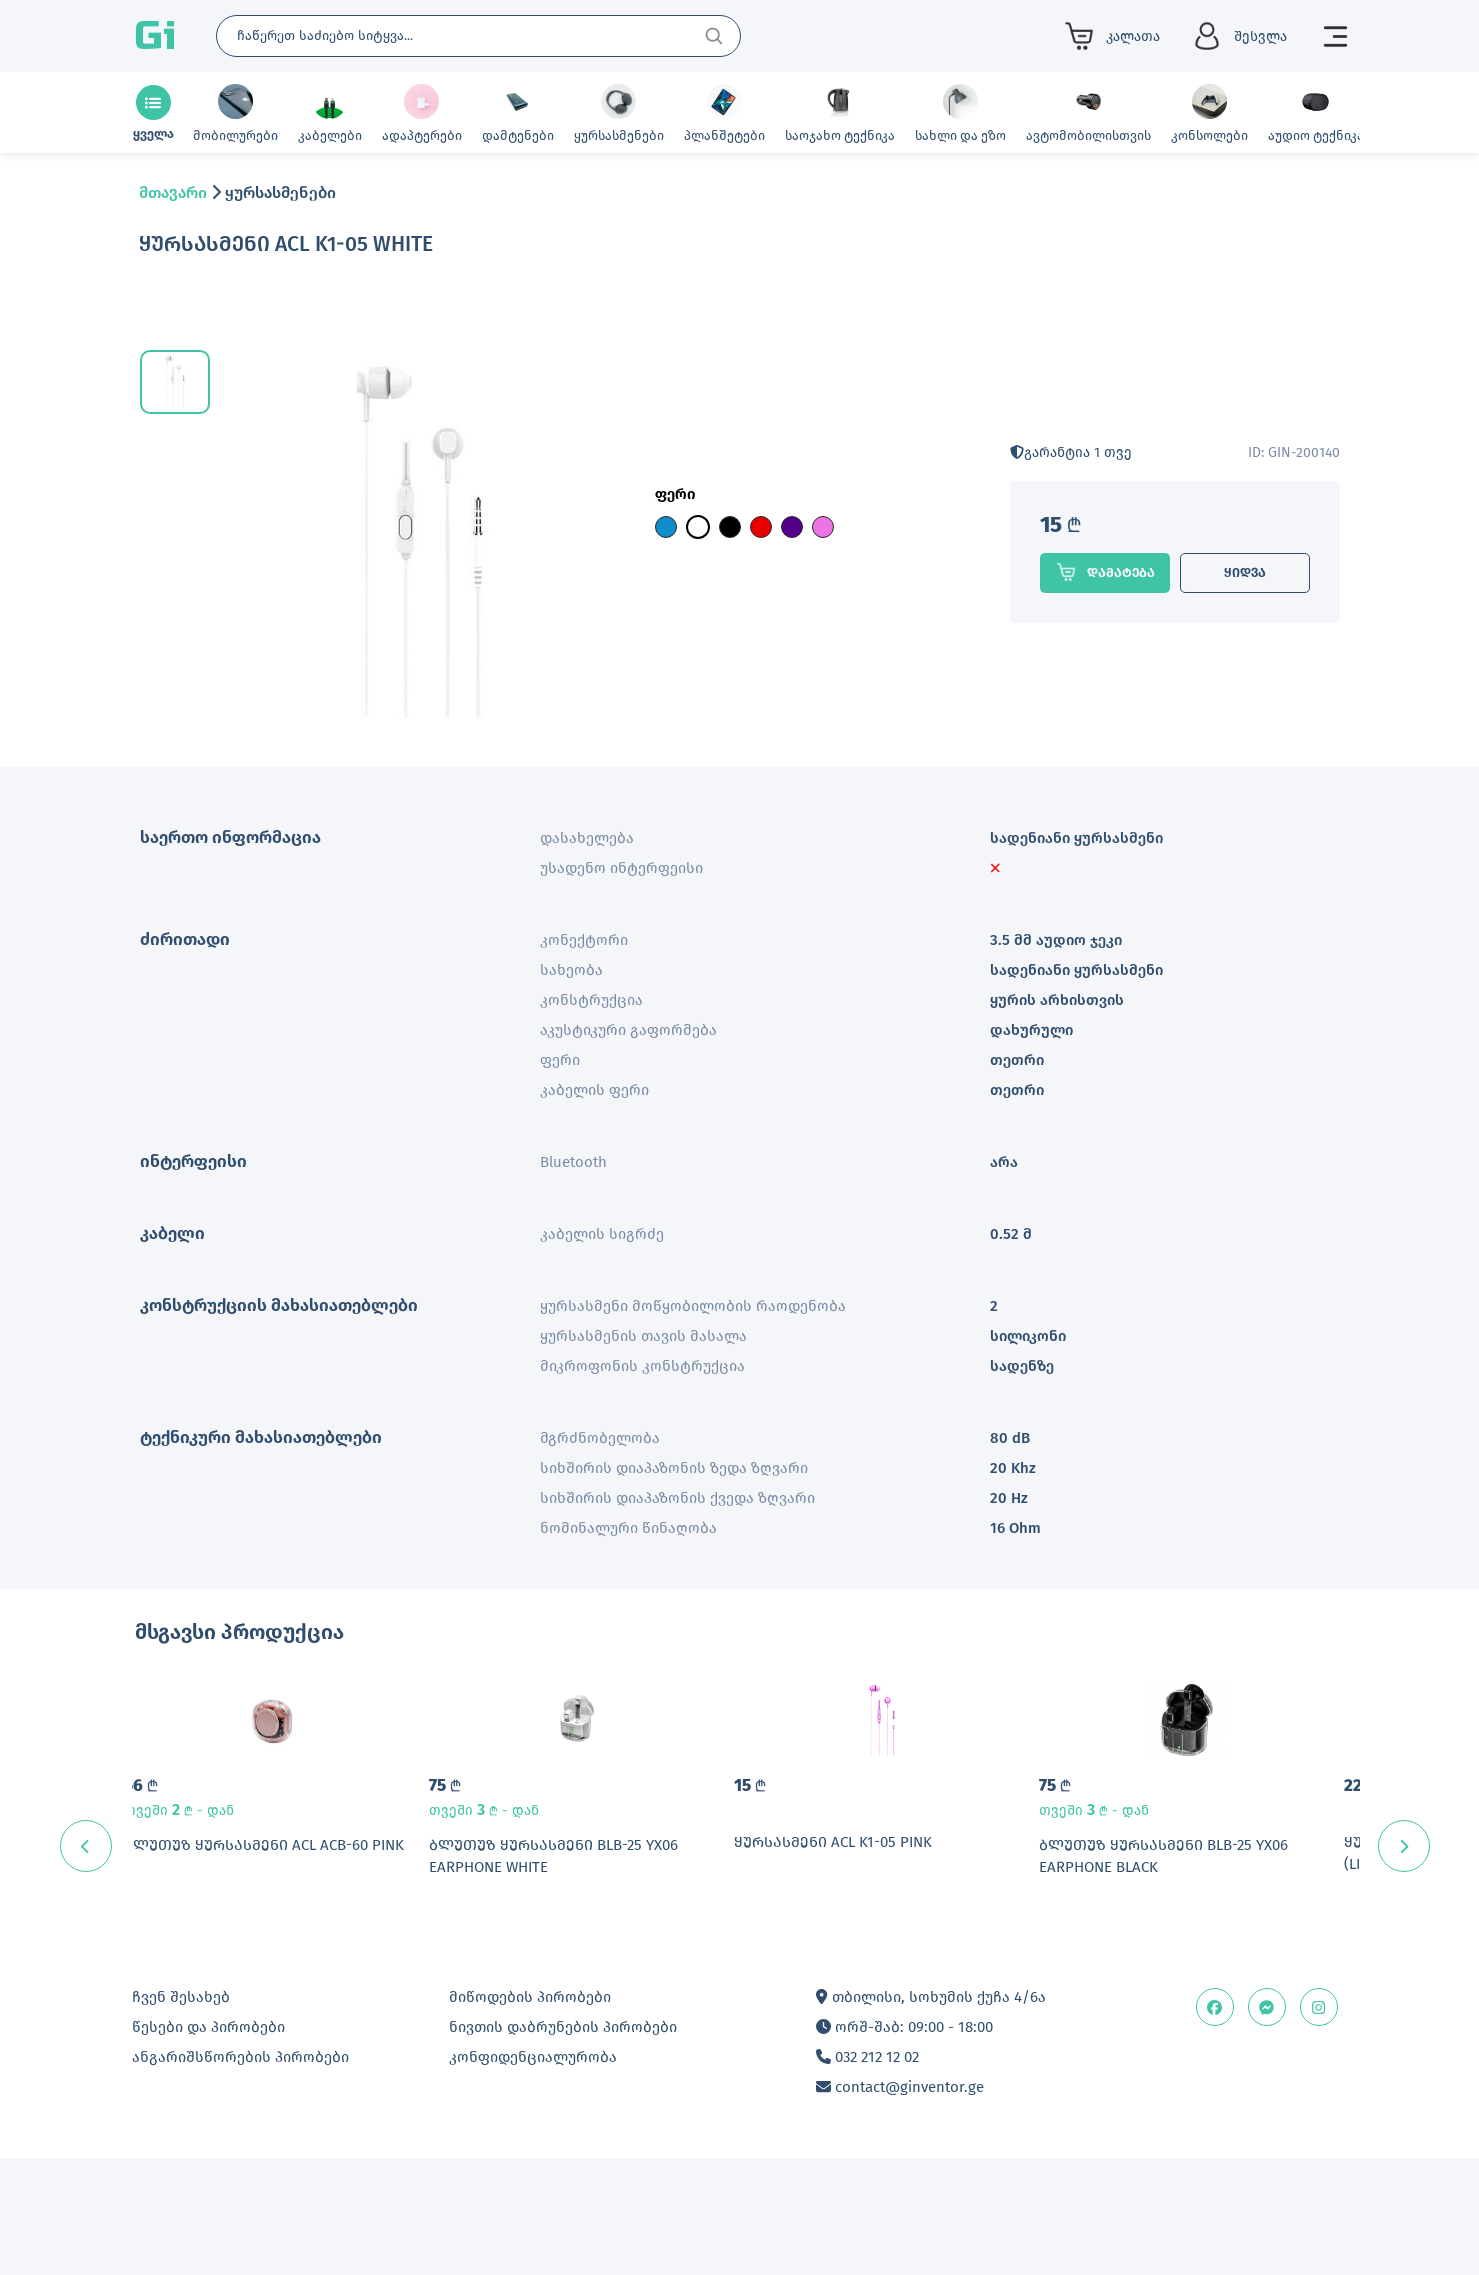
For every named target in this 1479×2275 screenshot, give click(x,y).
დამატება (1105, 572)
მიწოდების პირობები (530, 2114)
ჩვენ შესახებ (181, 2114)
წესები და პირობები (208, 2144)
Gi (155, 36)
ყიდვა (1245, 572)
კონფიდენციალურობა (533, 2174)
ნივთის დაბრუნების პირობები (563, 2144)
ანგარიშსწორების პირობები (240, 2174)
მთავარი (173, 192)
